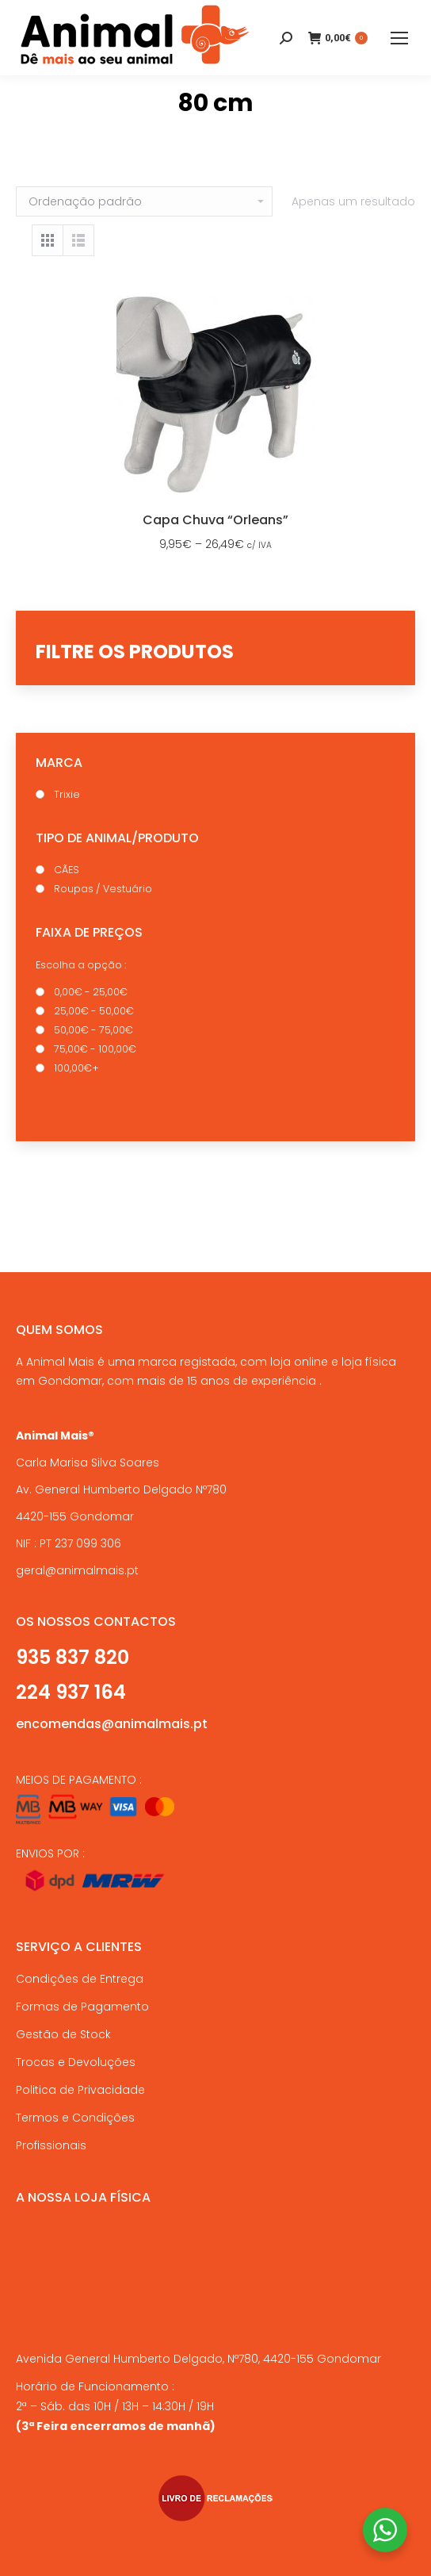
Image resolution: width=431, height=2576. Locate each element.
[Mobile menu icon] (399, 38)
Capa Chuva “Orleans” (215, 520)
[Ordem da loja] (144, 201)
